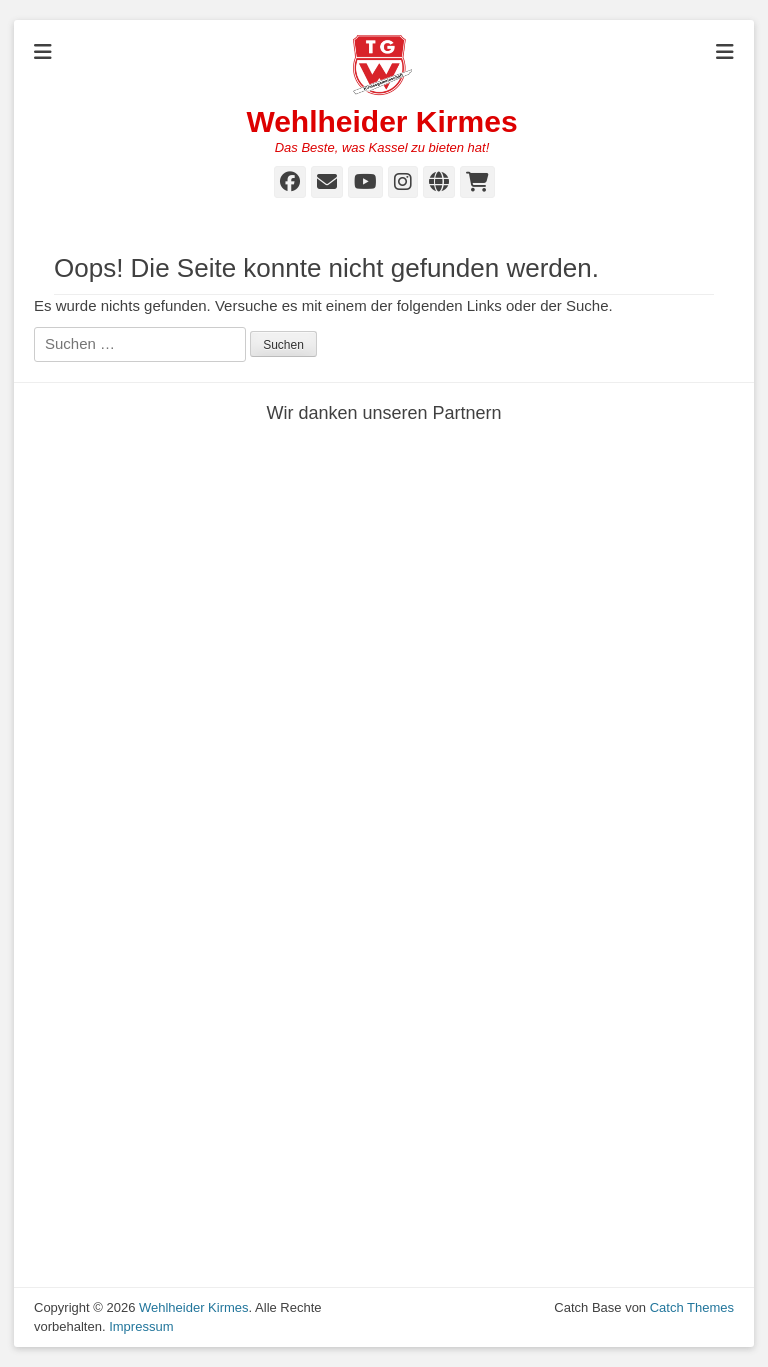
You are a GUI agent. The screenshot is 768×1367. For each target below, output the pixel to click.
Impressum (141, 1326)
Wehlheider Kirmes (381, 121)
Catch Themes (692, 1307)
